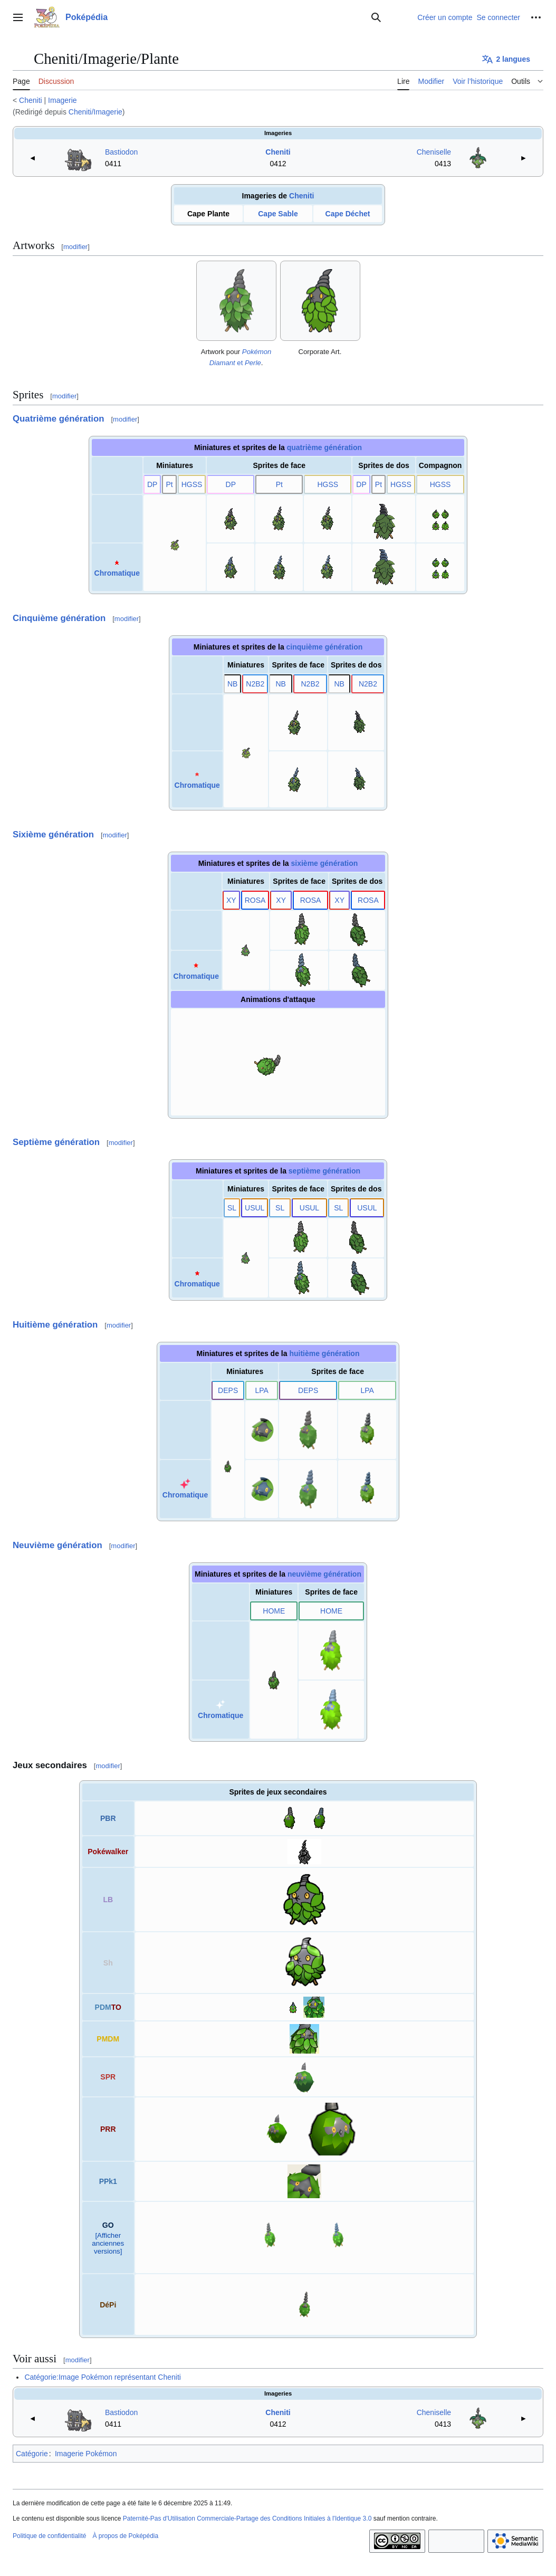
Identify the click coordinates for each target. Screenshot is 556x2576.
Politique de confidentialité (49, 2536)
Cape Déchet (347, 213)
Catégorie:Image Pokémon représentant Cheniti (102, 2377)
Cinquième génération (59, 618)
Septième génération (56, 1142)
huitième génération (324, 1353)
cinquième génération (324, 647)
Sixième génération (53, 834)
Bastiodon (121, 152)
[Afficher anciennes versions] (108, 2243)
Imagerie (62, 100)
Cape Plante (208, 213)
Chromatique (117, 573)
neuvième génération (324, 1574)
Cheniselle (434, 152)
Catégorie (32, 2453)
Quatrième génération (58, 419)
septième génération (324, 1171)
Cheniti (30, 100)
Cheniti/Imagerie (95, 112)
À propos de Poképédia (125, 2536)
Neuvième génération (57, 1545)
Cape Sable (278, 213)
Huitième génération (55, 1325)
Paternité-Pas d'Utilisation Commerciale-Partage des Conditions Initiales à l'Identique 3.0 (247, 2518)
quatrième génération (324, 447)
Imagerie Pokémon (86, 2453)
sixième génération (324, 863)
